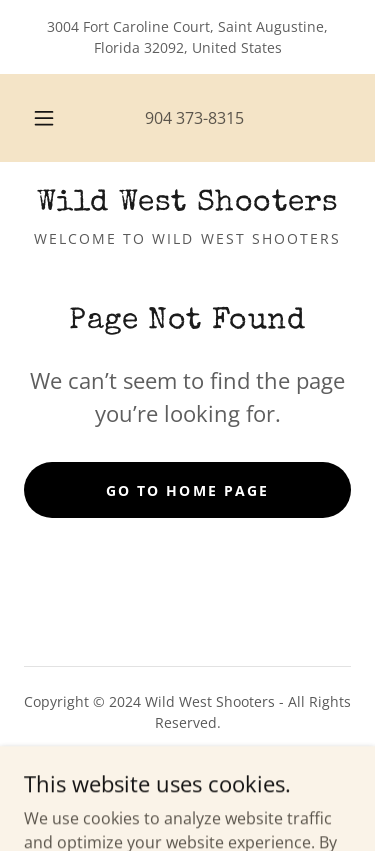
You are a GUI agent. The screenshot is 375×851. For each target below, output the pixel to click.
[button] (44, 118)
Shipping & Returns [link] (187, 778)
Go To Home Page (187, 490)
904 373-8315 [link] (194, 118)
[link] (187, 204)
